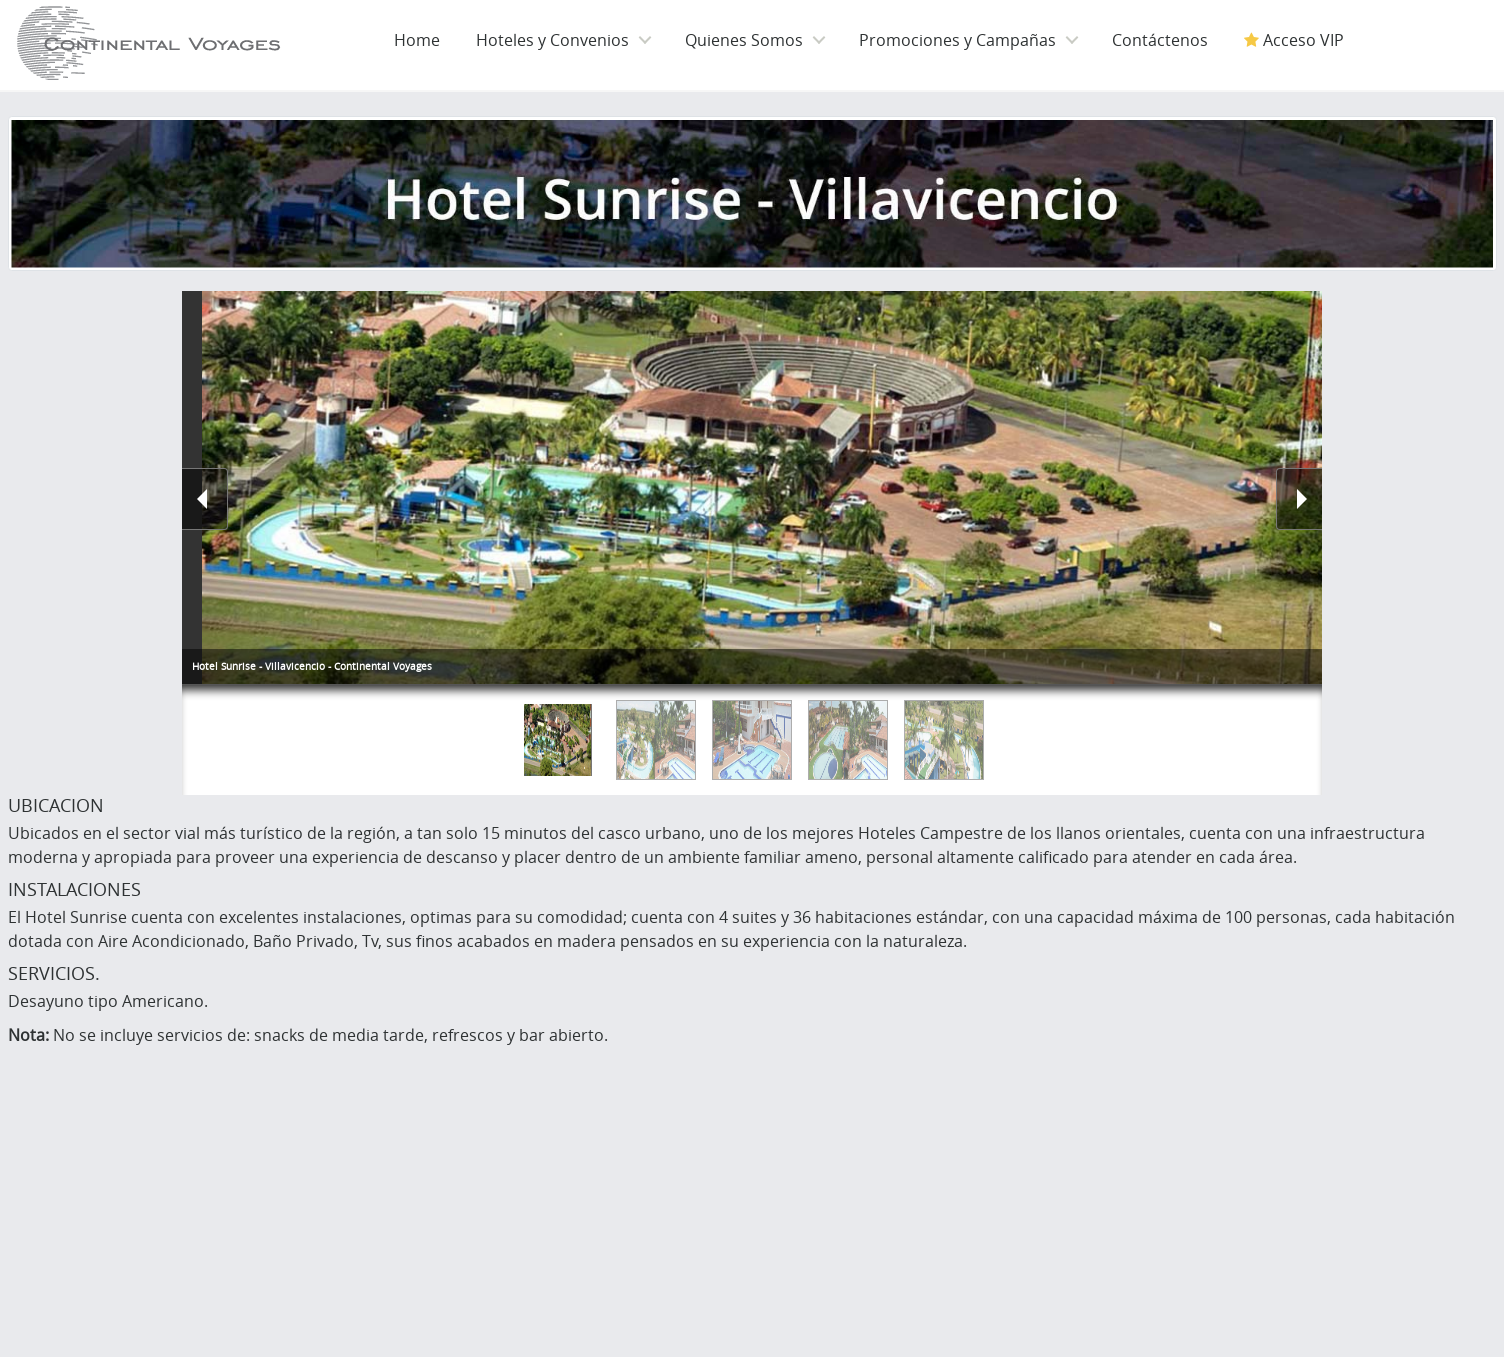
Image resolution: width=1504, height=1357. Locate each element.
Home (417, 40)
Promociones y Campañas (957, 40)
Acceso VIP (1294, 40)
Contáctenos (1160, 40)
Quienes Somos (744, 40)
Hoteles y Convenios (552, 40)
